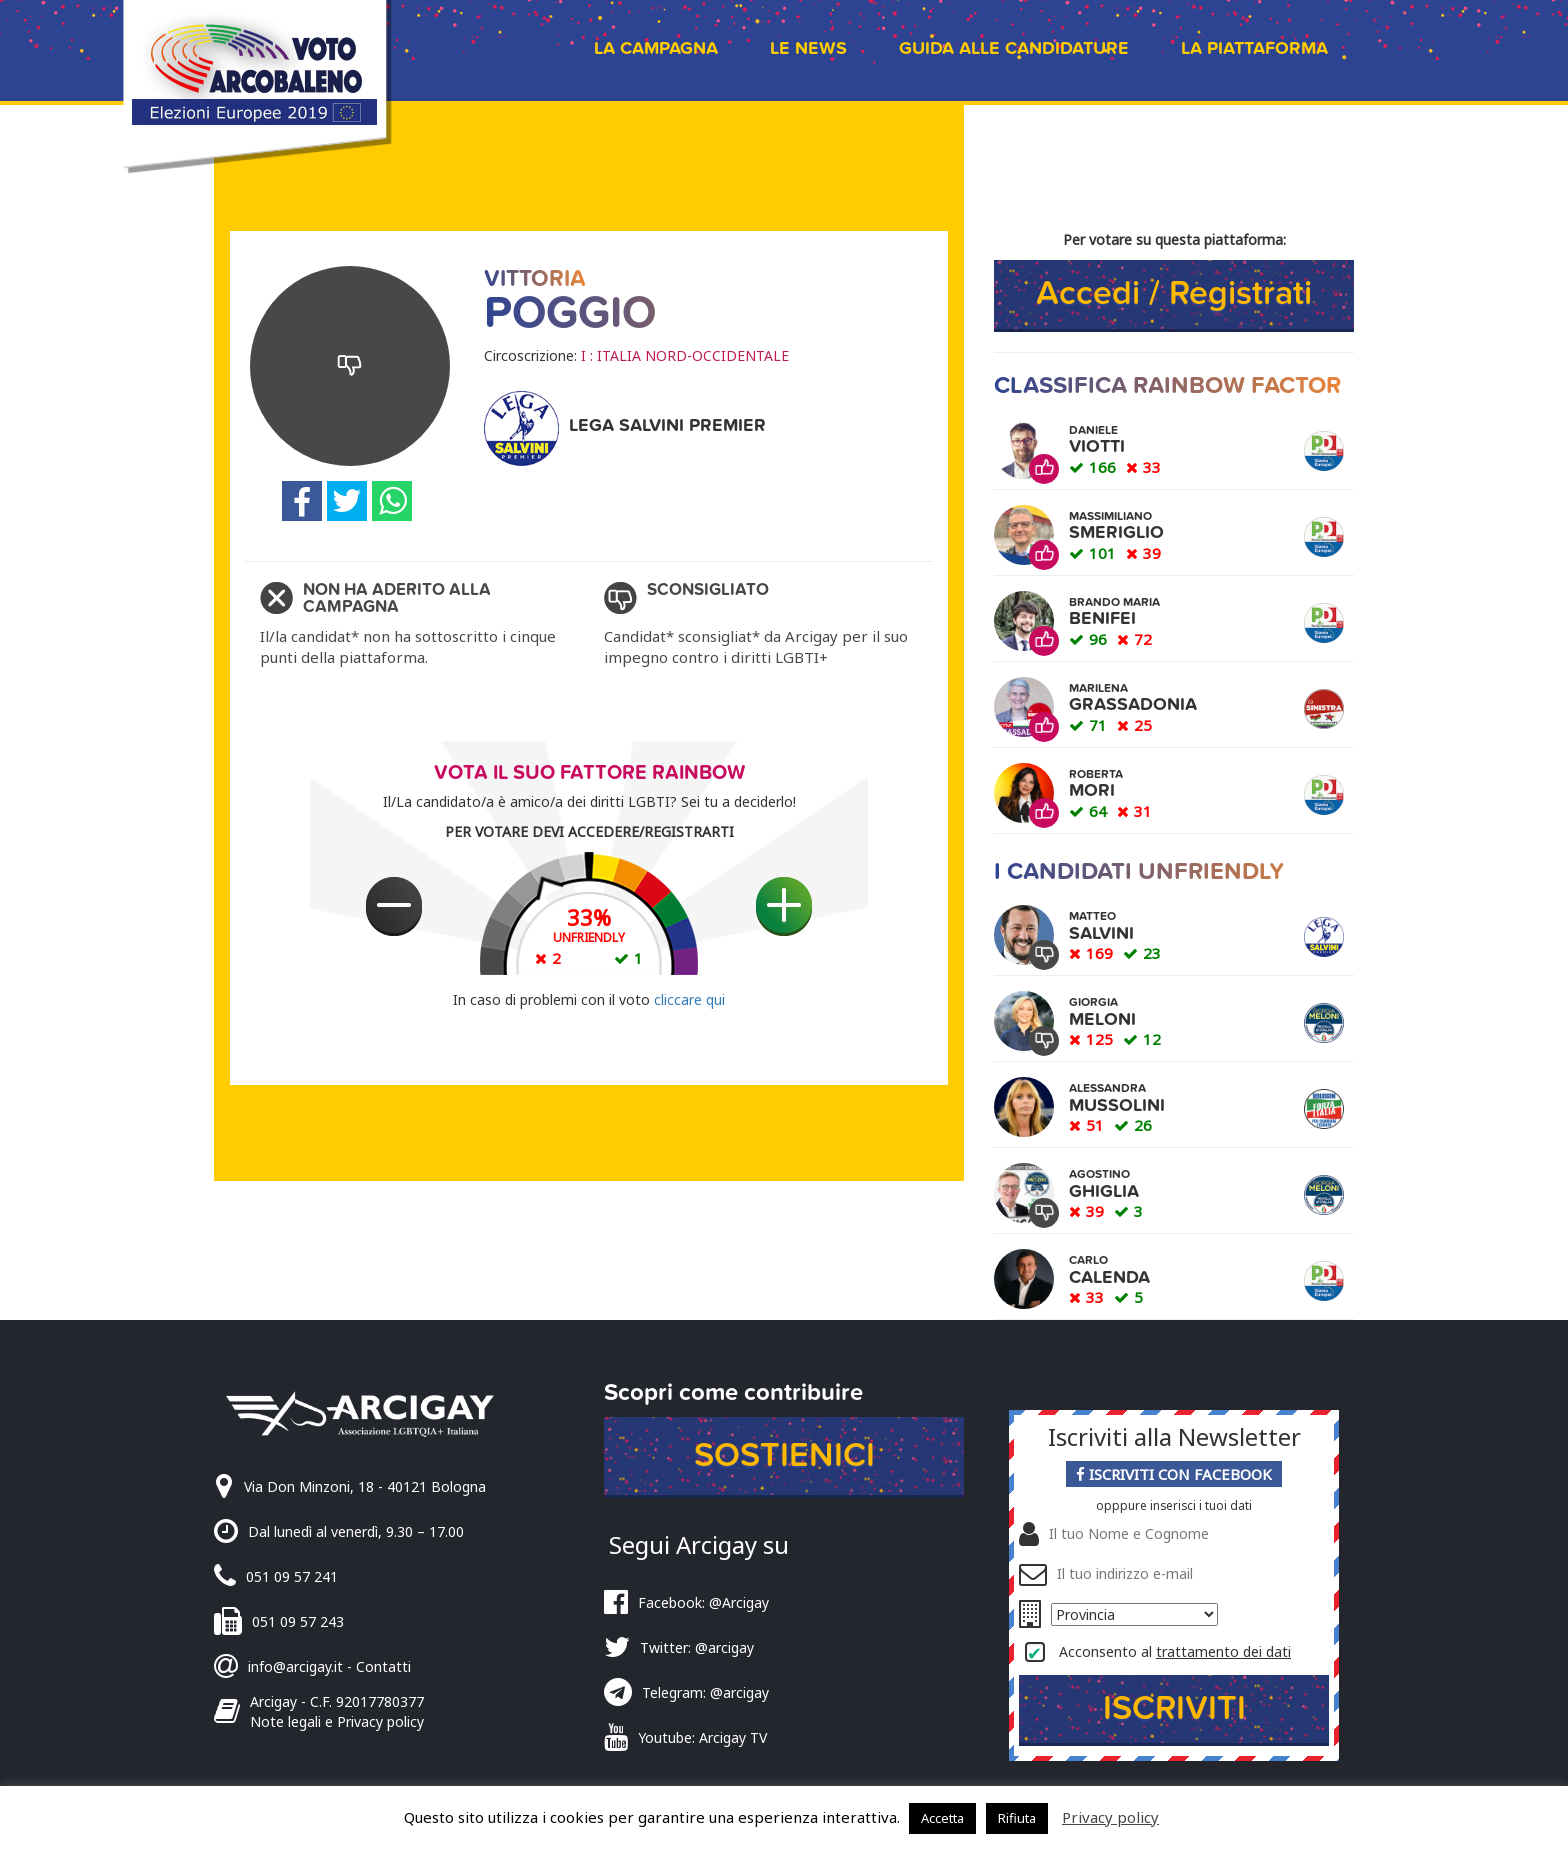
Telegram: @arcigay (705, 1692)
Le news (808, 48)
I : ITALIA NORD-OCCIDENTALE (685, 355)
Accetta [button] (942, 1818)
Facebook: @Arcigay (703, 1602)
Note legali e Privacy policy (337, 1721)
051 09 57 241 (292, 1576)
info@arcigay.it (295, 1666)
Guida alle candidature (1014, 48)
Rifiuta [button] (1017, 1818)
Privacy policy (1110, 1817)
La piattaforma (1254, 48)
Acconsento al (1175, 1651)
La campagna (656, 48)
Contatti (383, 1666)
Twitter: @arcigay (697, 1647)
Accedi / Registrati (1174, 293)
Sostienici (784, 1455)
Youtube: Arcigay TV (702, 1737)
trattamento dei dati (1223, 1651)
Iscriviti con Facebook (1174, 1474)
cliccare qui (689, 999)
